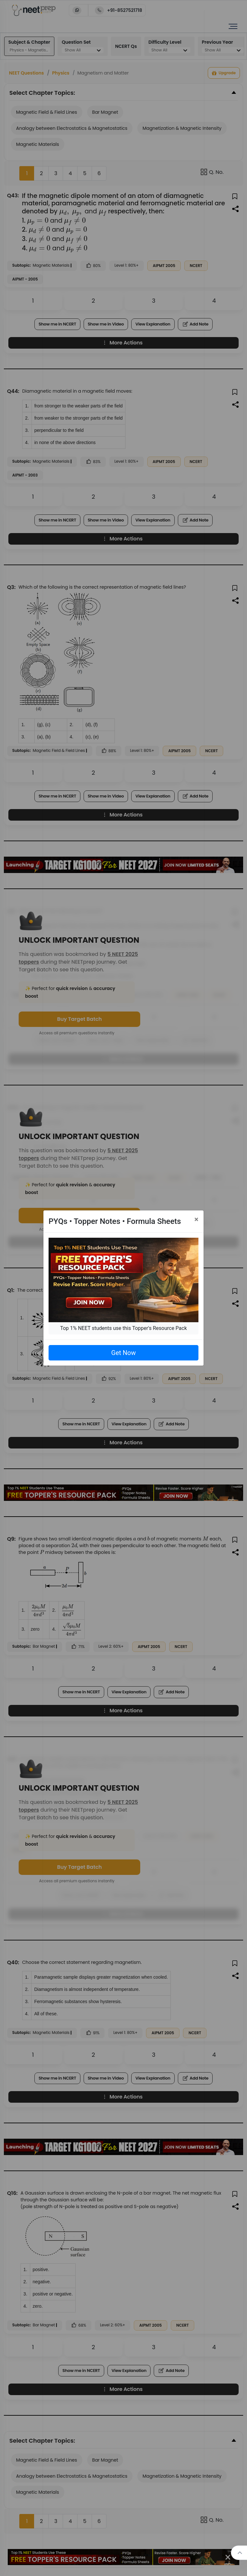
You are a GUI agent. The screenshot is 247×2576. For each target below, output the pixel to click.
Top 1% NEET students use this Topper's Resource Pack (123, 1328)
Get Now (123, 1353)
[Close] (196, 1219)
